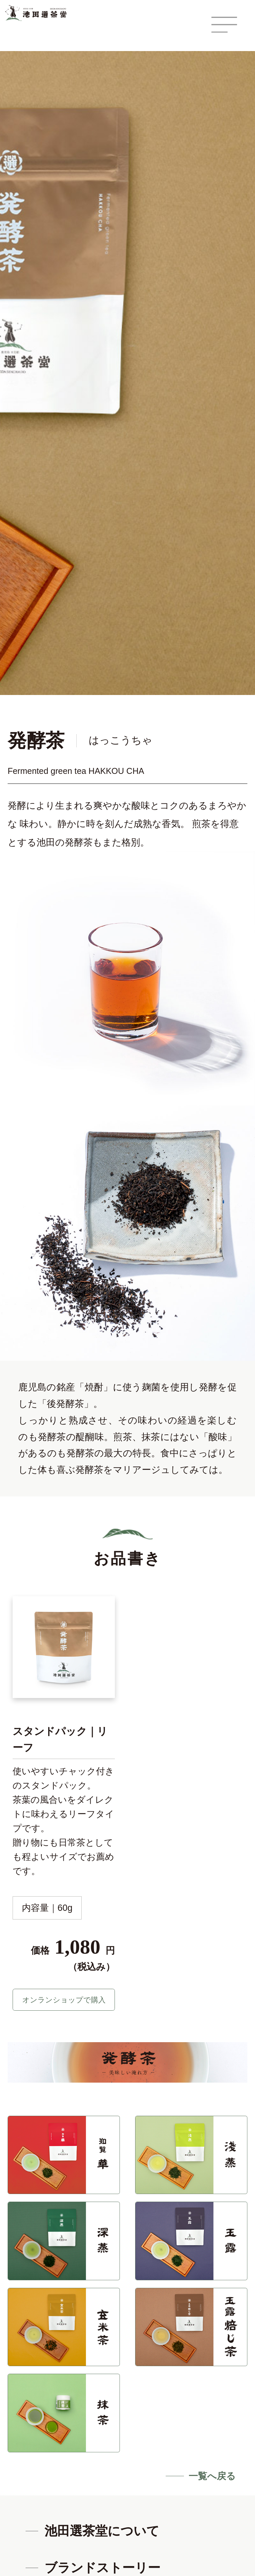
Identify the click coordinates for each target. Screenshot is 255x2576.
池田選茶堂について (101, 2536)
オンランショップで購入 (64, 2001)
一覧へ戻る (212, 2481)
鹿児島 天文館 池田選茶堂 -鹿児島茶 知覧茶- (40, 13)
